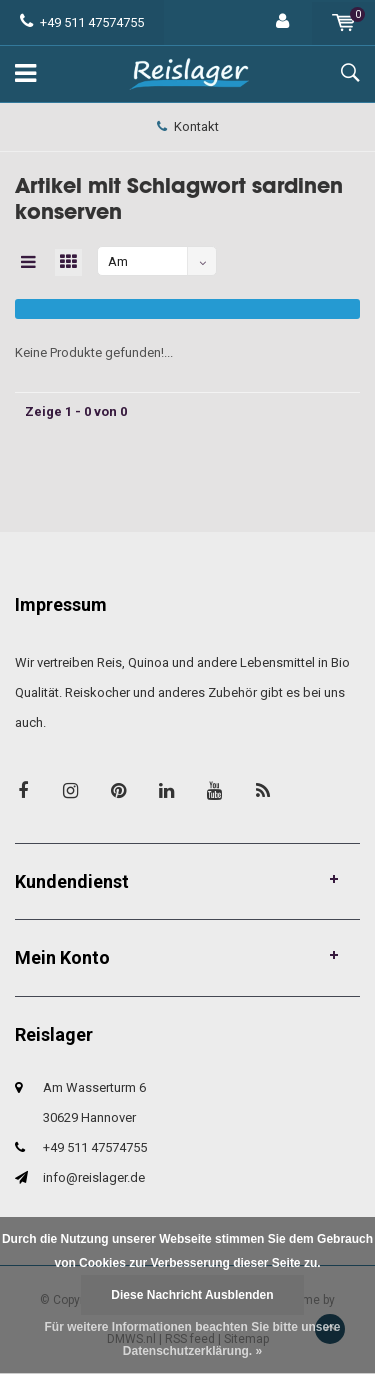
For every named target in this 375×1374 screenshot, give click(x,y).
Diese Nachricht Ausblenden (192, 1295)
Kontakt (188, 126)
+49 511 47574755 (82, 22)
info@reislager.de (94, 1177)
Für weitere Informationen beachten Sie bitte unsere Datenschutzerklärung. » (192, 1339)
